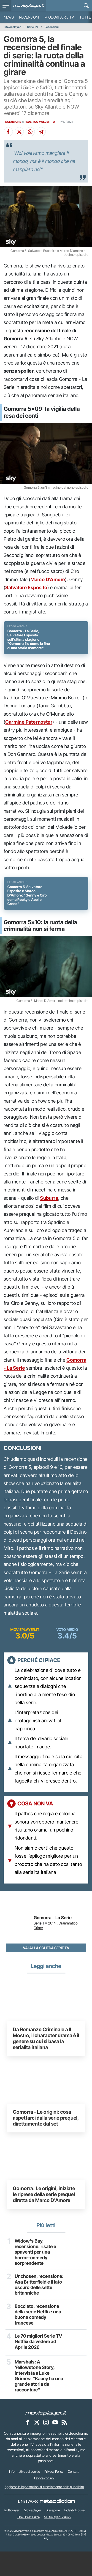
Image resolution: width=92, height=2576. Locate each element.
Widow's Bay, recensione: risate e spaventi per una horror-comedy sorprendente (35, 2276)
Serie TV (32, 27)
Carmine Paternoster (28, 734)
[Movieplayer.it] (28, 5)
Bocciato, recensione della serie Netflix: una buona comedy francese (38, 2339)
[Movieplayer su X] (36, 2447)
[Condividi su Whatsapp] (30, 131)
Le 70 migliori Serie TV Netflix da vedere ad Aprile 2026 (38, 2366)
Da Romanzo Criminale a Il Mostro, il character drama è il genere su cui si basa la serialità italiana (46, 2062)
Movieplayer (13, 27)
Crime (38, 1951)
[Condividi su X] (19, 131)
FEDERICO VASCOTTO (40, 121)
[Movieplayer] (46, 2437)
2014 (52, 1947)
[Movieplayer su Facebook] (27, 2447)
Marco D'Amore (47, 579)
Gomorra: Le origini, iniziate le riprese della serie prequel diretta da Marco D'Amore (44, 2218)
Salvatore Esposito (26, 587)
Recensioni (29, 17)
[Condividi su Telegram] (41, 131)
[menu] (5, 5)
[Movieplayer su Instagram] (46, 2447)
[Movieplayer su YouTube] (55, 2447)
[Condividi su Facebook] (8, 131)
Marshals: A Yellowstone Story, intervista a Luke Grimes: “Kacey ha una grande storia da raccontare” (39, 2400)
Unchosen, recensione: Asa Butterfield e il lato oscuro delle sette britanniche (39, 2309)
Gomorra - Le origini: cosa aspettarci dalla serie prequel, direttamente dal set (46, 2142)
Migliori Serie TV (59, 17)
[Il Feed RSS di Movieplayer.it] (64, 2447)
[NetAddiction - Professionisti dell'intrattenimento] (57, 2526)
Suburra (49, 1222)
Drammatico (68, 1947)
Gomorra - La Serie (53, 1941)
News (9, 17)
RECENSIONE (12, 121)
